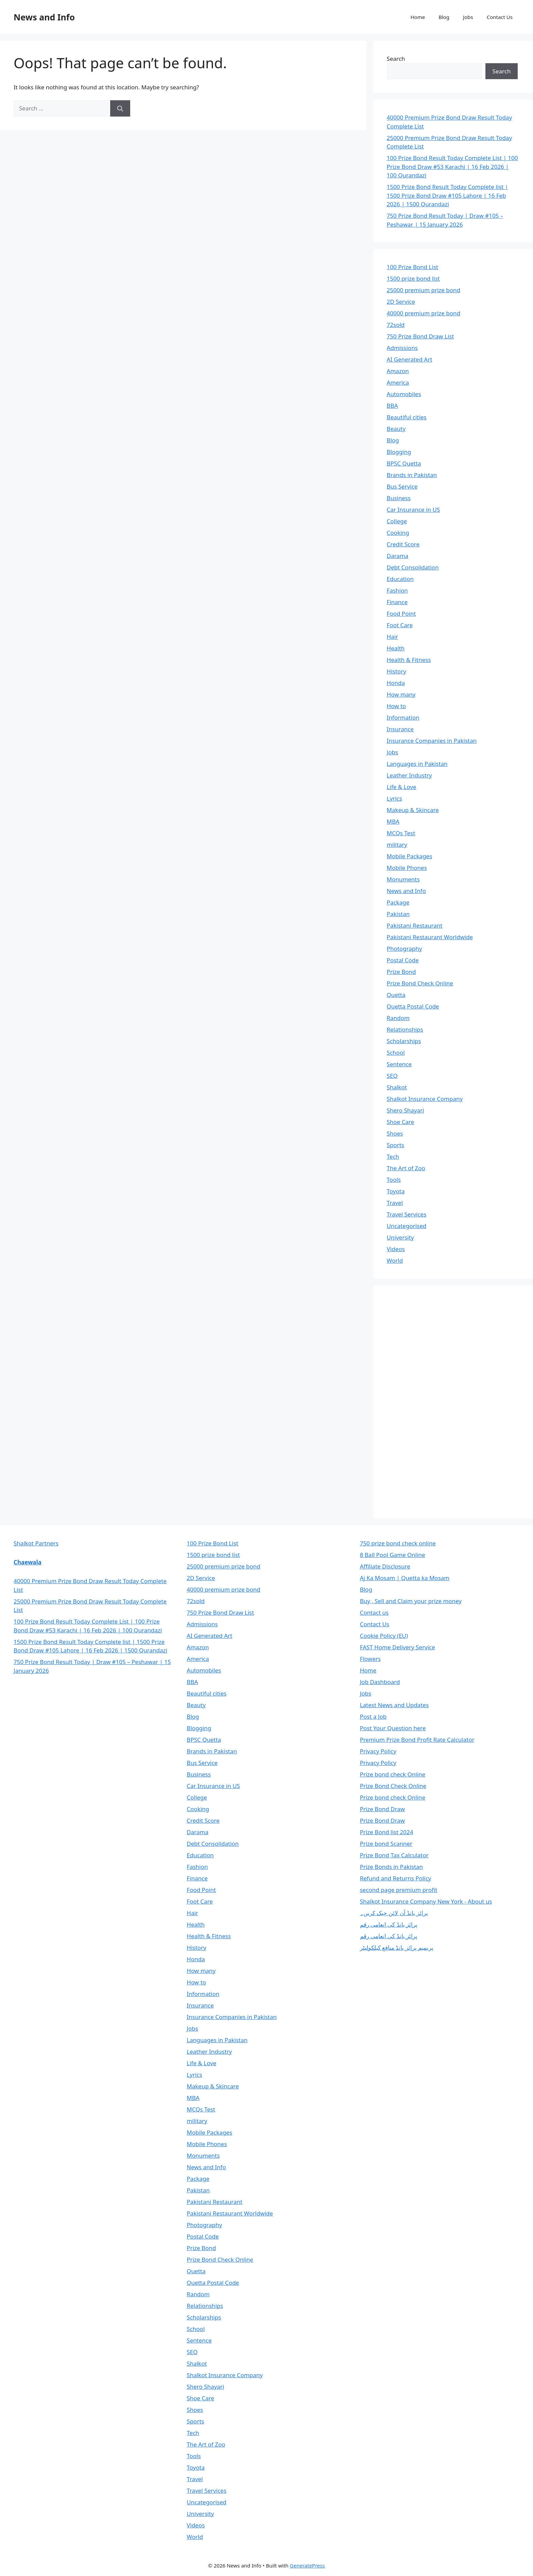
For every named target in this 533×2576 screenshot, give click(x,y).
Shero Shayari (405, 1110)
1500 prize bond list (413, 278)
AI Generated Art (409, 359)
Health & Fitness (409, 660)
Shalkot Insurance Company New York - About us (426, 1901)
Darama (398, 556)
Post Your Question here (393, 1728)
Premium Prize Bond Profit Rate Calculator (417, 1739)
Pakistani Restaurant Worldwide (430, 937)
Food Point (401, 613)
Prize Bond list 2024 (386, 1832)
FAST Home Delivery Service (397, 1647)
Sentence (399, 1064)
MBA (393, 821)
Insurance (400, 729)
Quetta (396, 995)
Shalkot (397, 1087)
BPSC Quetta (404, 463)
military (397, 844)
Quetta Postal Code (413, 1006)
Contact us (374, 1612)
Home (417, 17)
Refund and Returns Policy (395, 1878)
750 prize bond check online (398, 1543)
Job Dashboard (380, 1682)
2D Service (401, 301)
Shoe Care (400, 1122)
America (398, 382)
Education (400, 579)
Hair (392, 637)
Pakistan (398, 914)
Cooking (398, 533)
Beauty (396, 429)
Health (396, 648)
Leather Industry (409, 775)
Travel (395, 1203)
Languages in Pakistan (417, 764)
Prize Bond (401, 972)
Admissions (402, 348)
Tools (394, 1180)
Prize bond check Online (392, 1774)
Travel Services (407, 1214)
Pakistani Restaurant (415, 925)
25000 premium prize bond (423, 290)
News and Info (44, 17)
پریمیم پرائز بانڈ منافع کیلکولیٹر (397, 1947)
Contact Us (500, 17)
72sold (396, 325)
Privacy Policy (378, 1751)
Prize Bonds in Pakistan (391, 1867)
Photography (404, 948)
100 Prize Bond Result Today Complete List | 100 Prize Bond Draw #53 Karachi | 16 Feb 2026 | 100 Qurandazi (452, 166)
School (396, 1052)
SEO (392, 1076)
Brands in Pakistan (412, 475)
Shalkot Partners (36, 1543)
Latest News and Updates (394, 1705)
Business (399, 498)
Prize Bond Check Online (420, 983)
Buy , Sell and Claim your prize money (411, 1601)
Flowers (370, 1659)
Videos (396, 1249)
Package (398, 902)
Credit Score (403, 544)
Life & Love (401, 787)
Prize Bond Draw (382, 1809)
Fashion (397, 590)
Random (398, 1018)
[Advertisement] (438, 1401)
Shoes (395, 1133)
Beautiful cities (407, 417)
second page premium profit (398, 1890)
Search (396, 59)
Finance (397, 602)
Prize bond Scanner (386, 1843)
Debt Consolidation (413, 567)
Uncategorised (407, 1226)
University (400, 1237)
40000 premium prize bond (423, 313)
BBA (392, 405)
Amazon (398, 371)
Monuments (403, 879)
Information (403, 717)
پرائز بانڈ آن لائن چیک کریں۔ (394, 1913)
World (395, 1260)
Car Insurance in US (413, 509)
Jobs (468, 17)
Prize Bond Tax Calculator (394, 1855)
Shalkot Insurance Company (425, 1099)
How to (396, 706)
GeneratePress (307, 2565)
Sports (395, 1145)
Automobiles (404, 394)
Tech (393, 1156)
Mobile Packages (409, 856)
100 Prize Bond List (413, 267)
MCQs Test (401, 833)
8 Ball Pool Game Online (392, 1555)
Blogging (399, 452)
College (397, 521)
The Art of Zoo (406, 1168)
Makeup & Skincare (413, 810)
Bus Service (402, 486)
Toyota (396, 1191)
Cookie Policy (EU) (384, 1636)
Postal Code (403, 960)
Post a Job (373, 1716)
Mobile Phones (407, 868)
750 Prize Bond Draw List (420, 336)
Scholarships (404, 1041)
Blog (444, 17)
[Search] (120, 108)
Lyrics (394, 798)
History (396, 671)
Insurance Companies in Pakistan (432, 740)
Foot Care (400, 625)
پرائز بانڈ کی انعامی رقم (389, 1924)
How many (401, 694)
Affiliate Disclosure (385, 1566)
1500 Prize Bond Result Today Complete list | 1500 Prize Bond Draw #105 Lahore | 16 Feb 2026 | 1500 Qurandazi (447, 195)
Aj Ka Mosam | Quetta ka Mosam (405, 1578)
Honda (396, 683)
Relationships (405, 1029)
